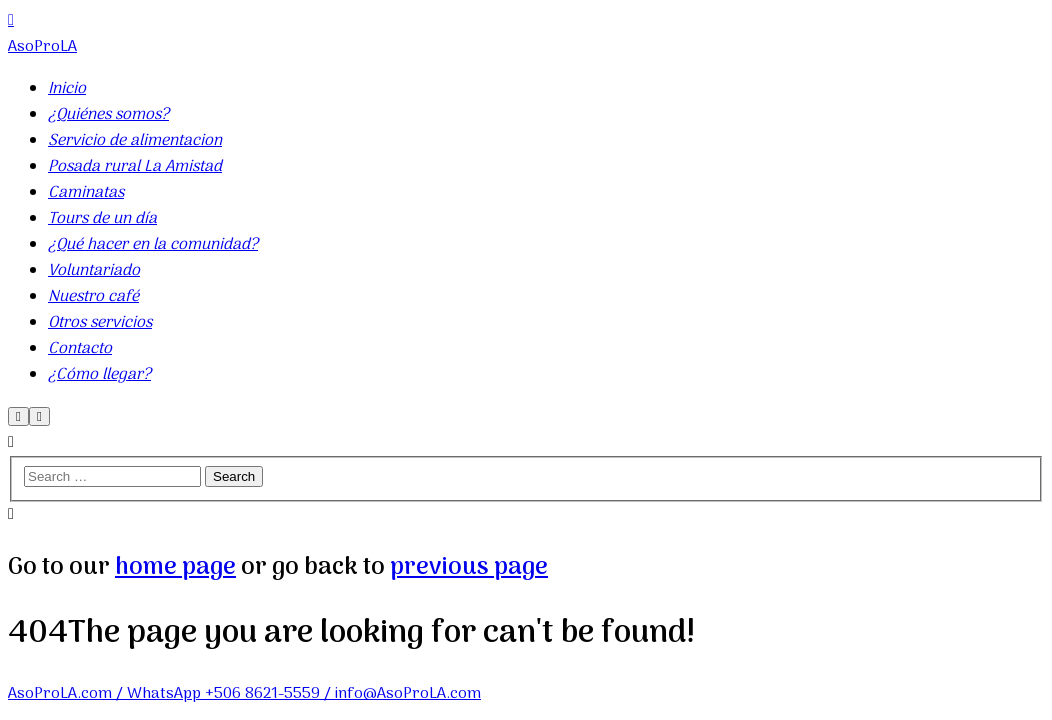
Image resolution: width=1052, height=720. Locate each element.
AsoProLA (42, 47)
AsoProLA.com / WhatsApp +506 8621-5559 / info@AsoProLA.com (244, 694)
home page (175, 567)
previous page (469, 567)
